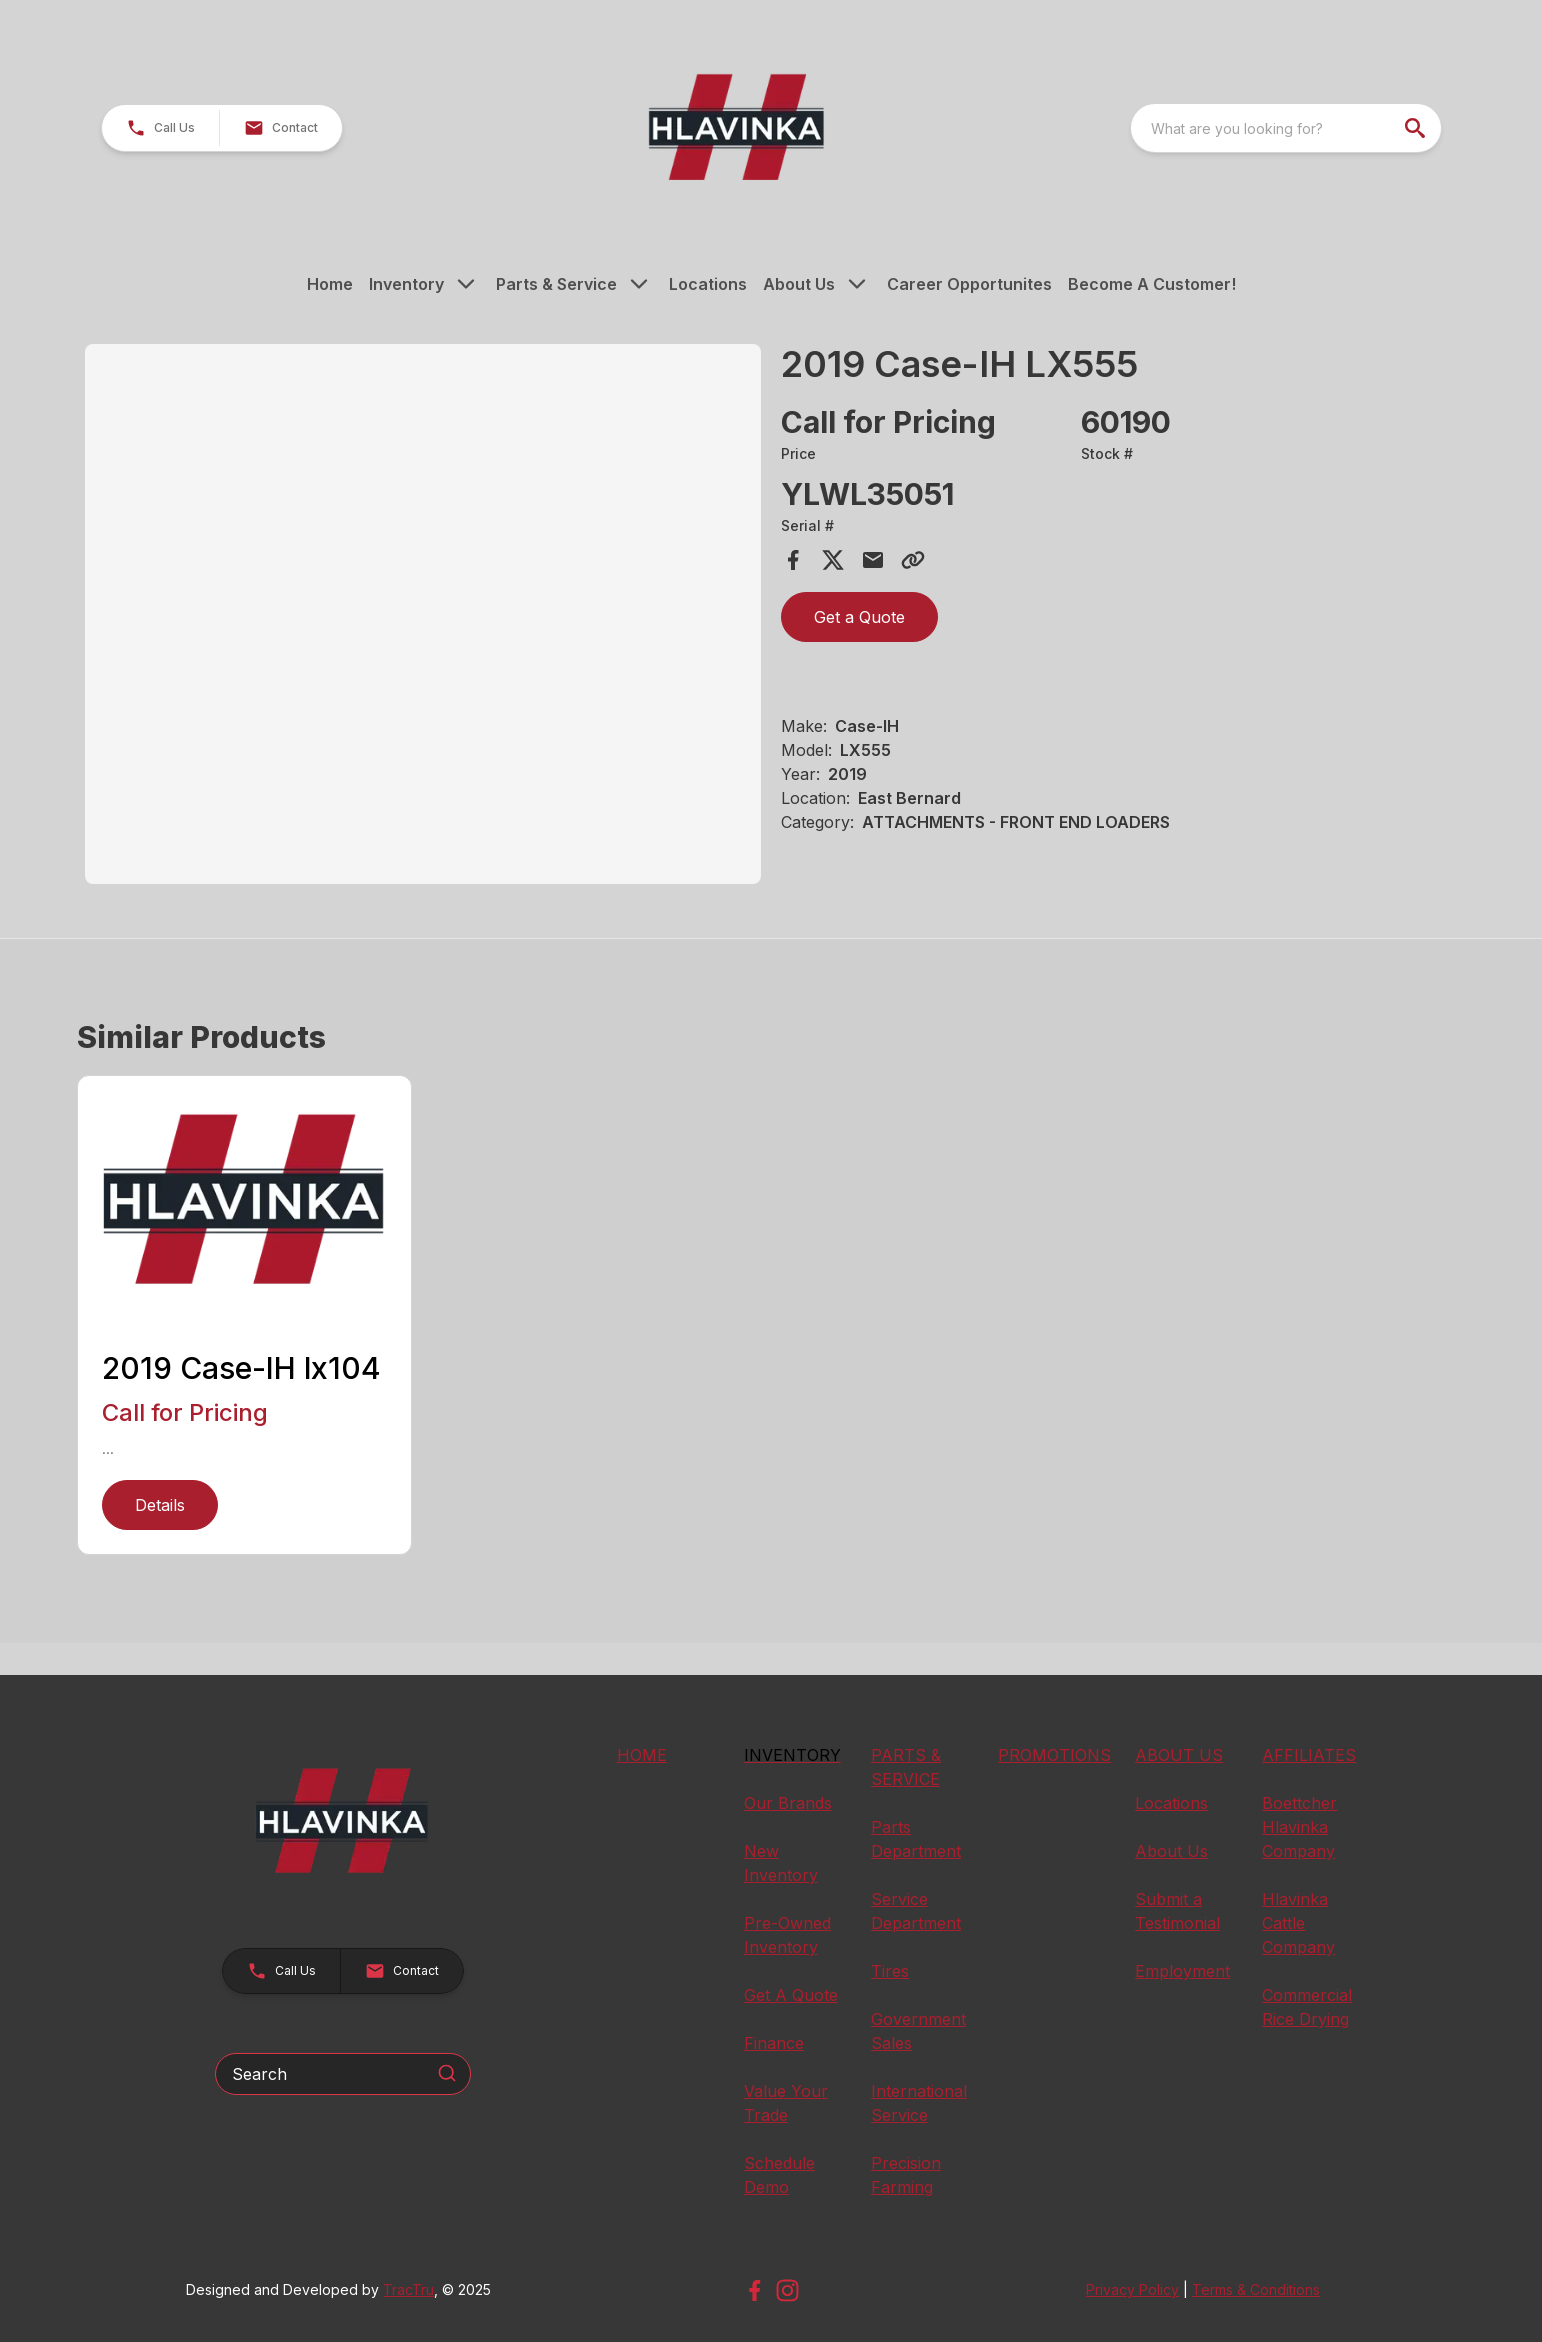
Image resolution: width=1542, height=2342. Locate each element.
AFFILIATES (1309, 1755)
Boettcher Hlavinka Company (1299, 1827)
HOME (642, 1755)
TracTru (408, 2289)
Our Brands (788, 1803)
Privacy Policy (1132, 2289)
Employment (1182, 1971)
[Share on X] (833, 560)
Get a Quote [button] (859, 617)
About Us (799, 284)
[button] (160, 128)
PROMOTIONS (1054, 1755)
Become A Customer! (1152, 284)
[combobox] (1286, 128)
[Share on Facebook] (793, 560)
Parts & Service (556, 284)
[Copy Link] (913, 560)
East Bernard (909, 798)
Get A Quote (791, 1995)
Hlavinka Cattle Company (1298, 1923)
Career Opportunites (969, 284)
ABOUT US (1179, 1755)
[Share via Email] (873, 560)
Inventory (406, 284)
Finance (774, 2043)
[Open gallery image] (423, 614)
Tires (890, 1971)
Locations (708, 284)
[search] (1417, 128)
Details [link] (160, 1505)
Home (330, 284)
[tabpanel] (423, 617)
